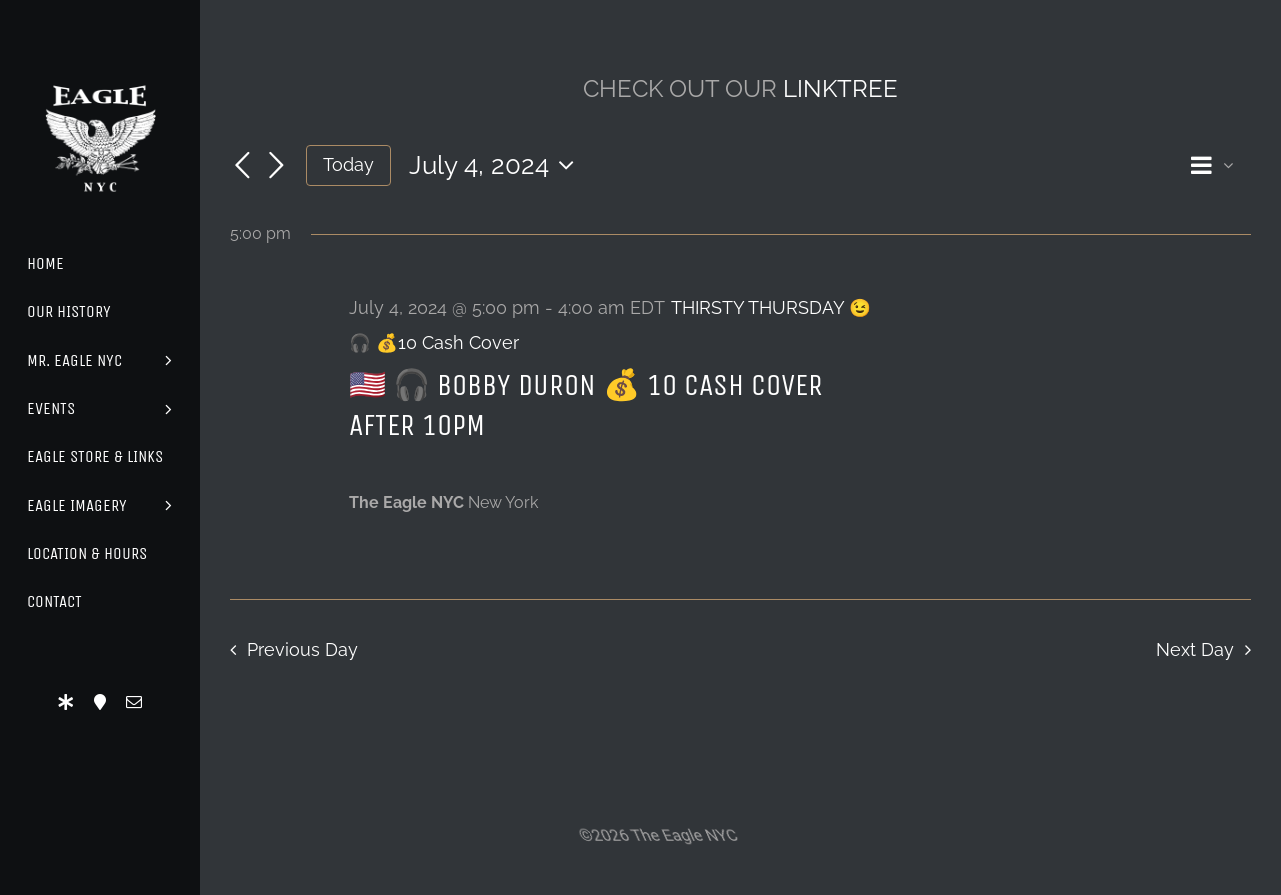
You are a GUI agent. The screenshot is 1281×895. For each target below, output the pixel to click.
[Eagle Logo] (100, 67)
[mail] (134, 702)
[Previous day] (242, 167)
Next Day (1195, 649)
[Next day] (276, 167)
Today (348, 164)
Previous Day (302, 649)
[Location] (100, 702)
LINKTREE (840, 88)
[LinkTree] (66, 702)
